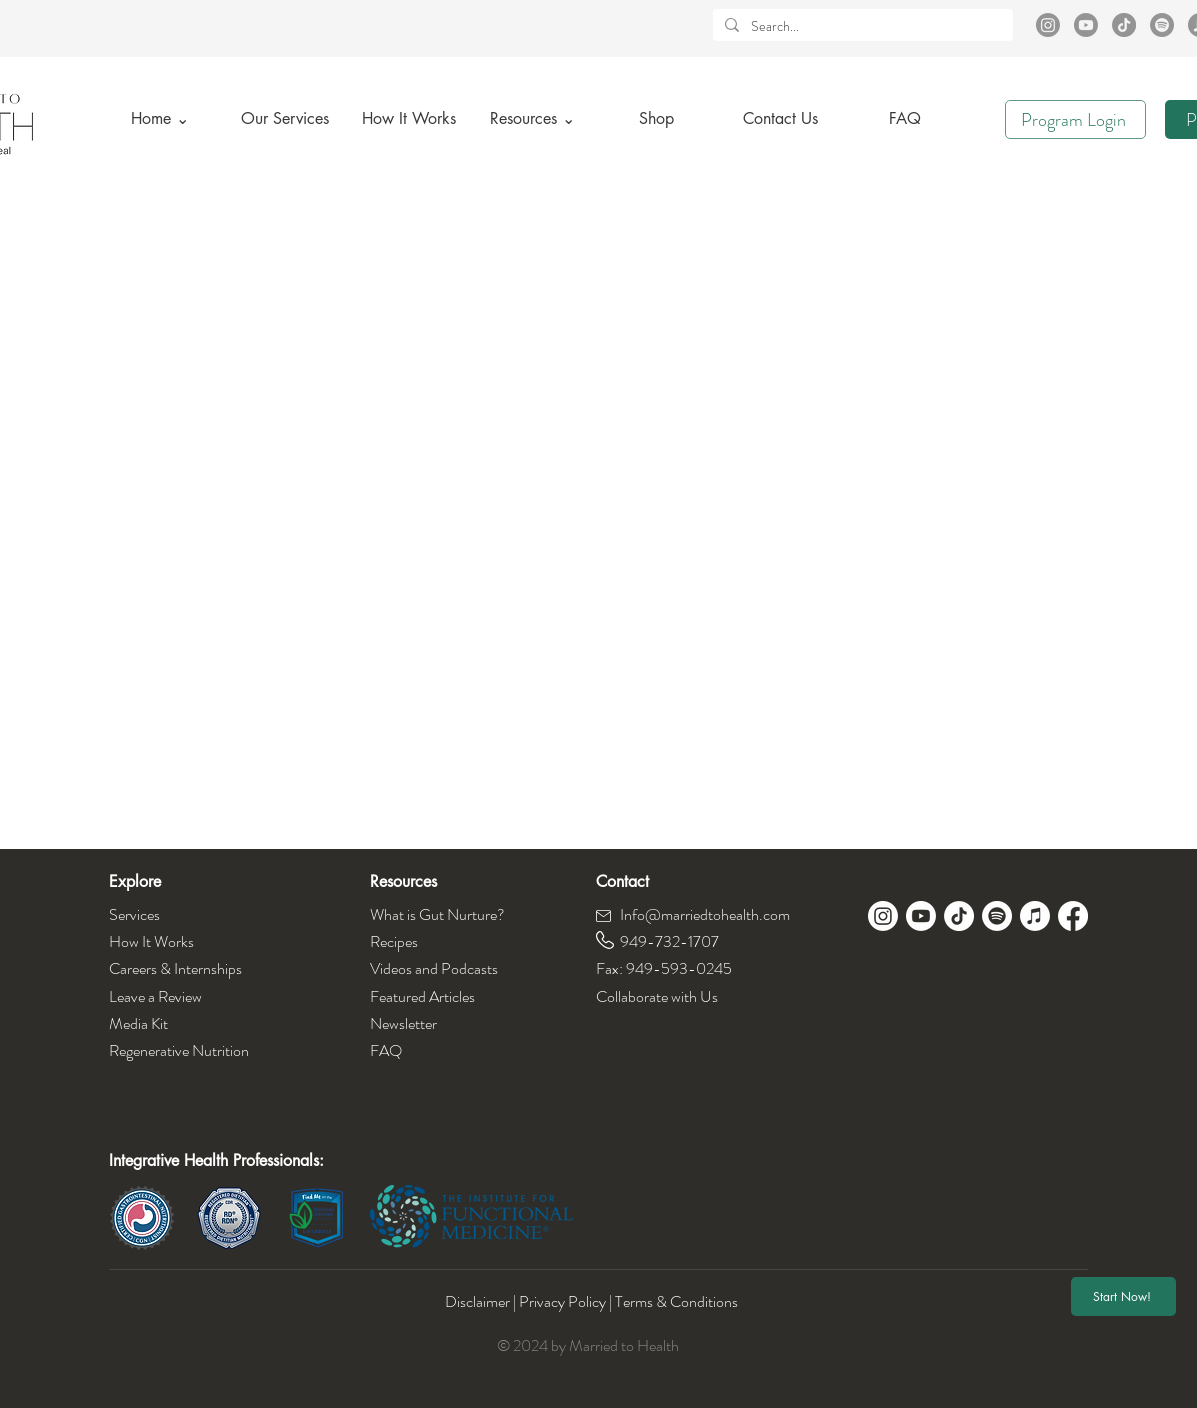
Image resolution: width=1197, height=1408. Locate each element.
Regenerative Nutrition (179, 1050)
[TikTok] (1124, 25)
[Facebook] (1073, 916)
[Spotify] (1162, 25)
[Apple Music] (1035, 916)
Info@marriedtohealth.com (705, 914)
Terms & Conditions (676, 1301)
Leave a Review (155, 996)
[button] (533, 119)
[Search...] (861, 27)
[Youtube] (1086, 25)
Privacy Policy (562, 1301)
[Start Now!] (1123, 1296)
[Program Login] (1075, 119)
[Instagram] (1048, 25)
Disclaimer (479, 1301)
